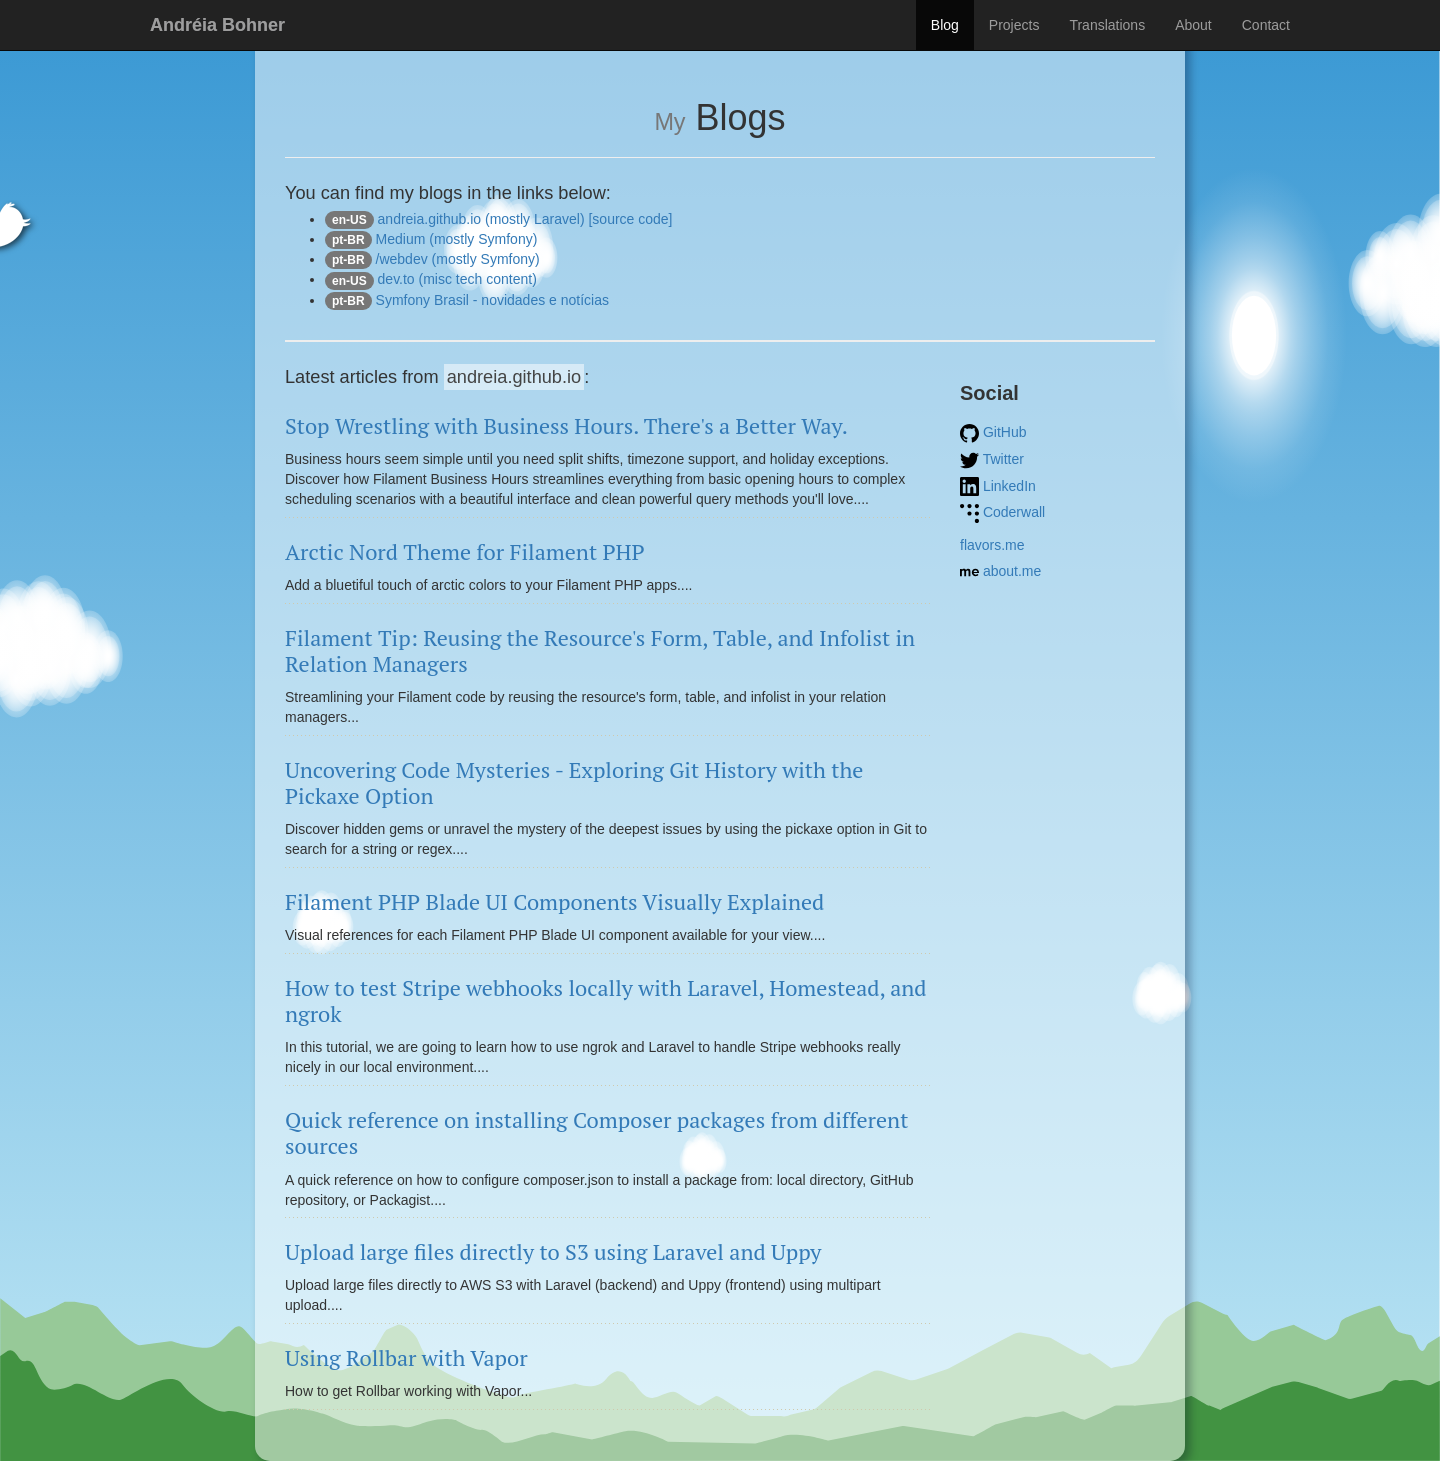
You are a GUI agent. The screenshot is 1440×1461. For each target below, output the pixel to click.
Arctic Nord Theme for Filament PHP (465, 551)
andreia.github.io (514, 377)
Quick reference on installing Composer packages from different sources (596, 1132)
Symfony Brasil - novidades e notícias (467, 300)
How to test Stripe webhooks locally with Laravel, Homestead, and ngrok (606, 1000)
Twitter (992, 459)
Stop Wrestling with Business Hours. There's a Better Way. (566, 425)
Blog (945, 25)
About (1193, 25)
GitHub (993, 432)
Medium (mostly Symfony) (431, 239)
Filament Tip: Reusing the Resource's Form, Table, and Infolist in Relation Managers (600, 650)
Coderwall (1002, 512)
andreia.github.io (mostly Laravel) (455, 219)
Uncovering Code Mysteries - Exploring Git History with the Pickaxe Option (574, 782)
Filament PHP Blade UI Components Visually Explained (554, 901)
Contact (1266, 25)
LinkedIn (998, 486)
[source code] (630, 219)
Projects (1014, 25)
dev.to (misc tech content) (431, 279)
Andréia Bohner (217, 25)
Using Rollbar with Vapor (406, 1357)
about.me (1000, 571)
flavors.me (992, 545)
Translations (1107, 25)
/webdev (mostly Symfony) (432, 259)
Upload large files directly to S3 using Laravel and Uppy (553, 1251)
